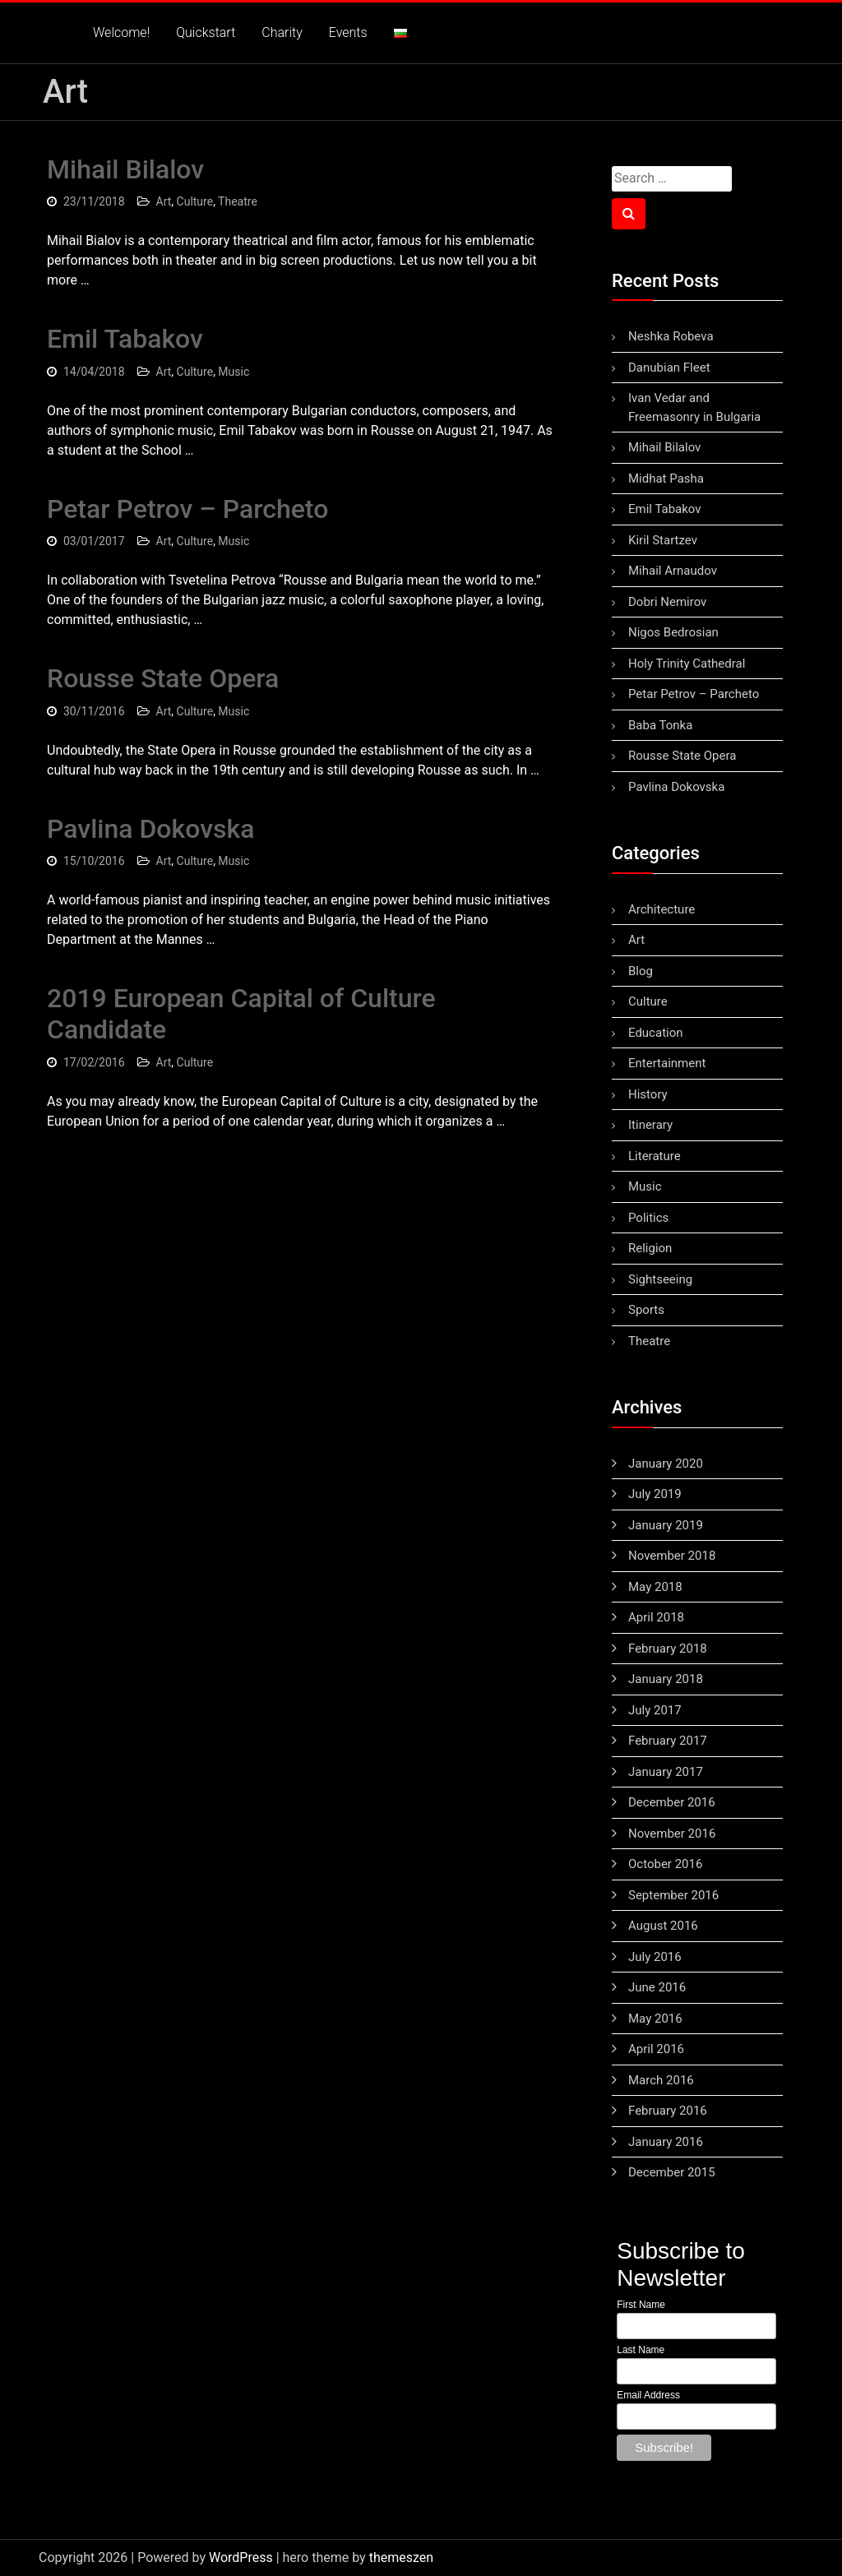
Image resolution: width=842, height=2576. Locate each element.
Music (233, 371)
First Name (641, 2304)
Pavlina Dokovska (150, 828)
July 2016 (655, 1956)
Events (348, 32)
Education (655, 1032)
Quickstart (205, 32)
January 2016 (665, 2141)
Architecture (661, 909)
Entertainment (667, 1063)
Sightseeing (660, 1279)
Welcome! (121, 32)
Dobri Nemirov (667, 601)
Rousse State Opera (163, 678)
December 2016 (671, 1802)
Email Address (648, 2395)
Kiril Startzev (662, 540)
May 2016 (655, 2018)
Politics (648, 1217)
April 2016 (656, 2049)
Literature (654, 1156)
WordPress (241, 2557)
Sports (646, 1309)
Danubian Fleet (669, 367)
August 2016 (663, 1925)
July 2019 (655, 1494)
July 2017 (655, 1710)
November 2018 (671, 1555)
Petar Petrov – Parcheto (187, 509)
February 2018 (667, 1648)
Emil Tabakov (125, 338)
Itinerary (650, 1124)
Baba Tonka (660, 725)
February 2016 (667, 2110)
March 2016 (661, 2080)
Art (164, 201)
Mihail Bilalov (125, 169)
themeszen (401, 2557)
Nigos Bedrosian (673, 632)
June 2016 (657, 1987)
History (648, 1094)
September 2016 (673, 1895)
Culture (195, 201)
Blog (640, 971)
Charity (281, 32)
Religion (650, 1248)
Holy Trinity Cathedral (686, 663)
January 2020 (665, 1463)
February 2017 (667, 1740)
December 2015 (671, 2172)
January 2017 (665, 1771)
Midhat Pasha (666, 478)
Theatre (237, 201)
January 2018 (665, 1679)
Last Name (640, 2350)
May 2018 (655, 1586)
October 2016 (665, 1864)
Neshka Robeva (671, 336)
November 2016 (671, 1833)
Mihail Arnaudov (672, 570)
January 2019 (665, 1525)
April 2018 (656, 1617)
